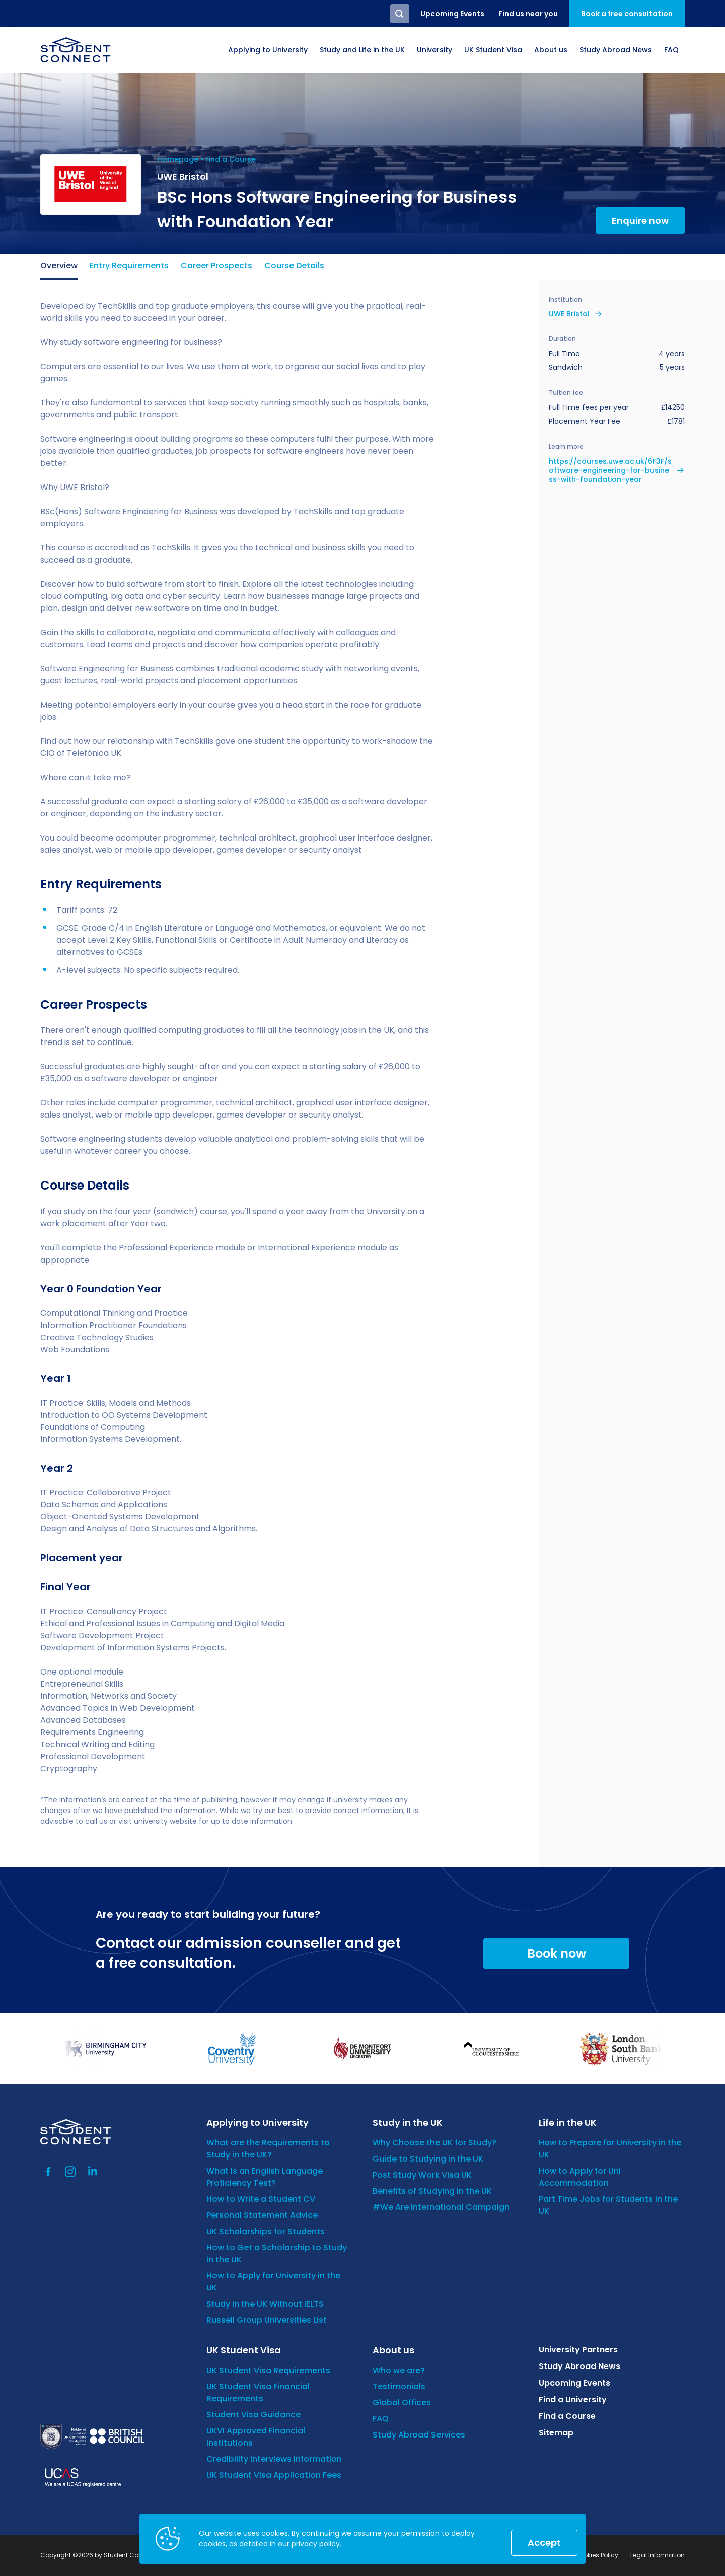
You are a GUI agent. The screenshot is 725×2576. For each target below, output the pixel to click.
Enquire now (640, 220)
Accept (544, 2542)
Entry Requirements (129, 265)
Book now (556, 1953)
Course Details (294, 265)
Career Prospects (216, 265)
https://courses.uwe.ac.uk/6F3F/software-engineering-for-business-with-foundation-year (610, 470)
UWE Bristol (569, 313)
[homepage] (75, 49)
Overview (59, 265)
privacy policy (316, 2544)
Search (399, 13)
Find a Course (230, 159)
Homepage (177, 159)
